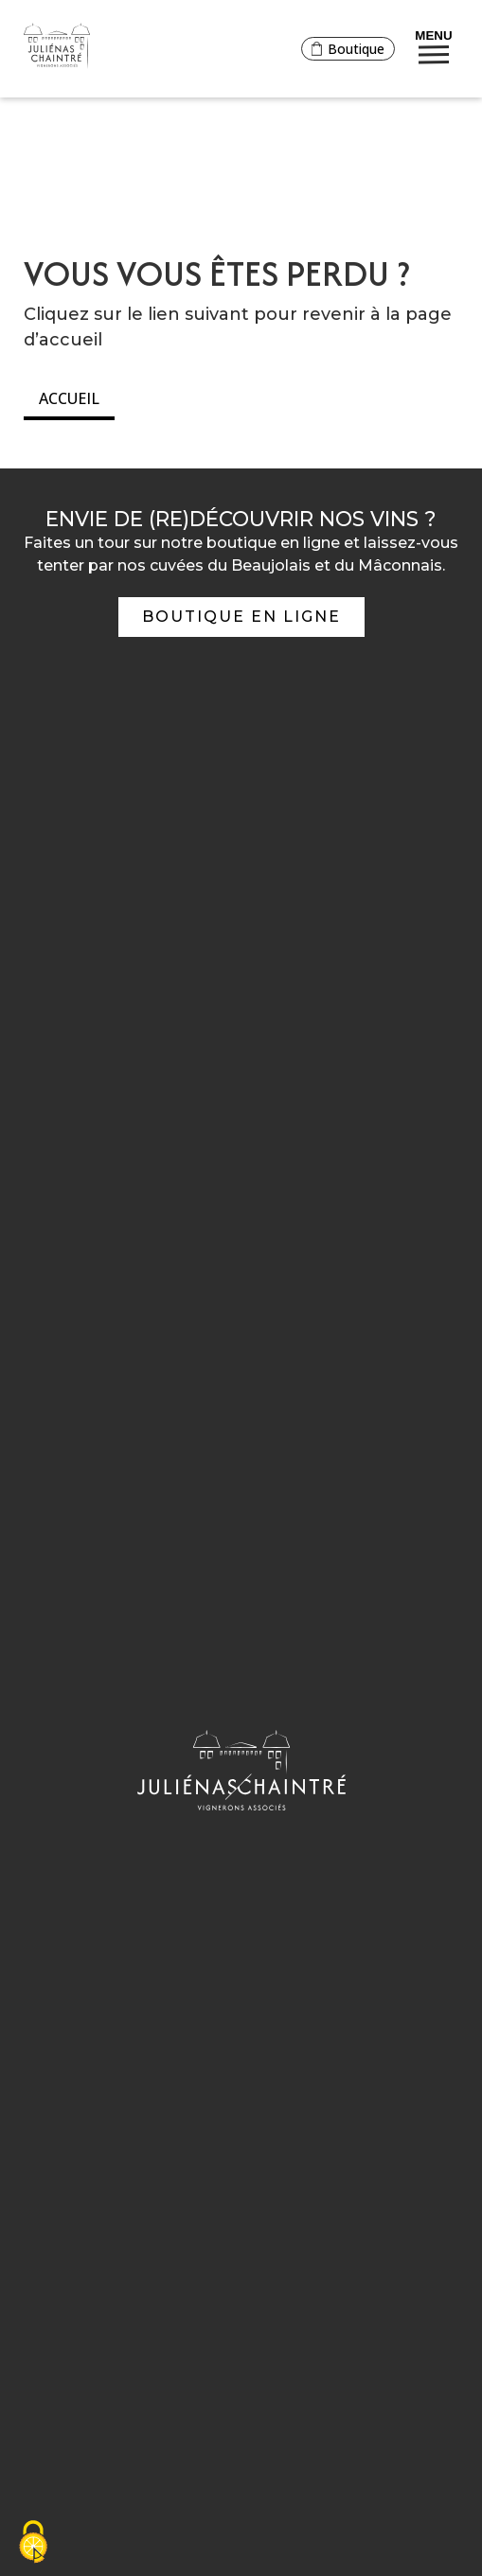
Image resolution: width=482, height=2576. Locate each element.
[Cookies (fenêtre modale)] (33, 2543)
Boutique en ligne (241, 617)
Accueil (69, 398)
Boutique (348, 48)
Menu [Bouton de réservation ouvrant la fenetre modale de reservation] (433, 44)
